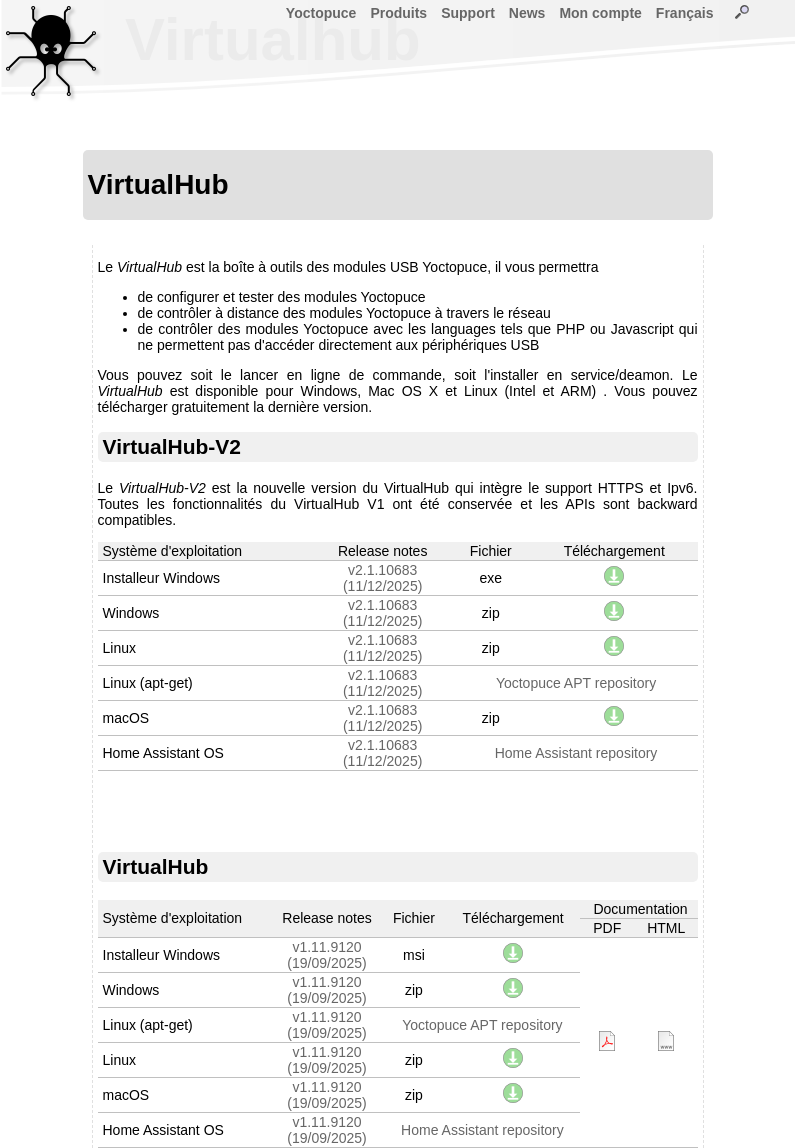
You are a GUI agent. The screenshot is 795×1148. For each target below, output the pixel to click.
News (527, 13)
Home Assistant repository (576, 753)
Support (468, 13)
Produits (398, 13)
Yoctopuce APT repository (576, 683)
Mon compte (600, 13)
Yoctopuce (321, 13)
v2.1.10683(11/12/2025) (382, 578)
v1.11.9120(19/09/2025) (326, 955)
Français (685, 13)
